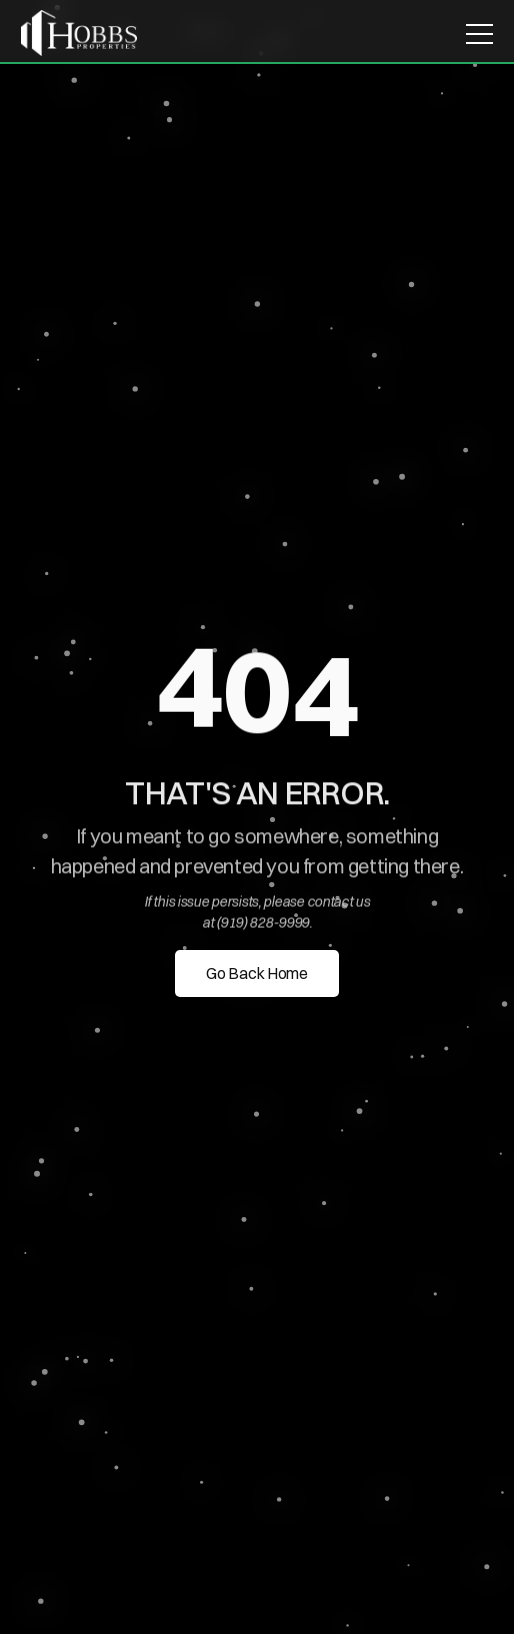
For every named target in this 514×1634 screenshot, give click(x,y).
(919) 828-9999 (262, 923)
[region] (256, 694)
